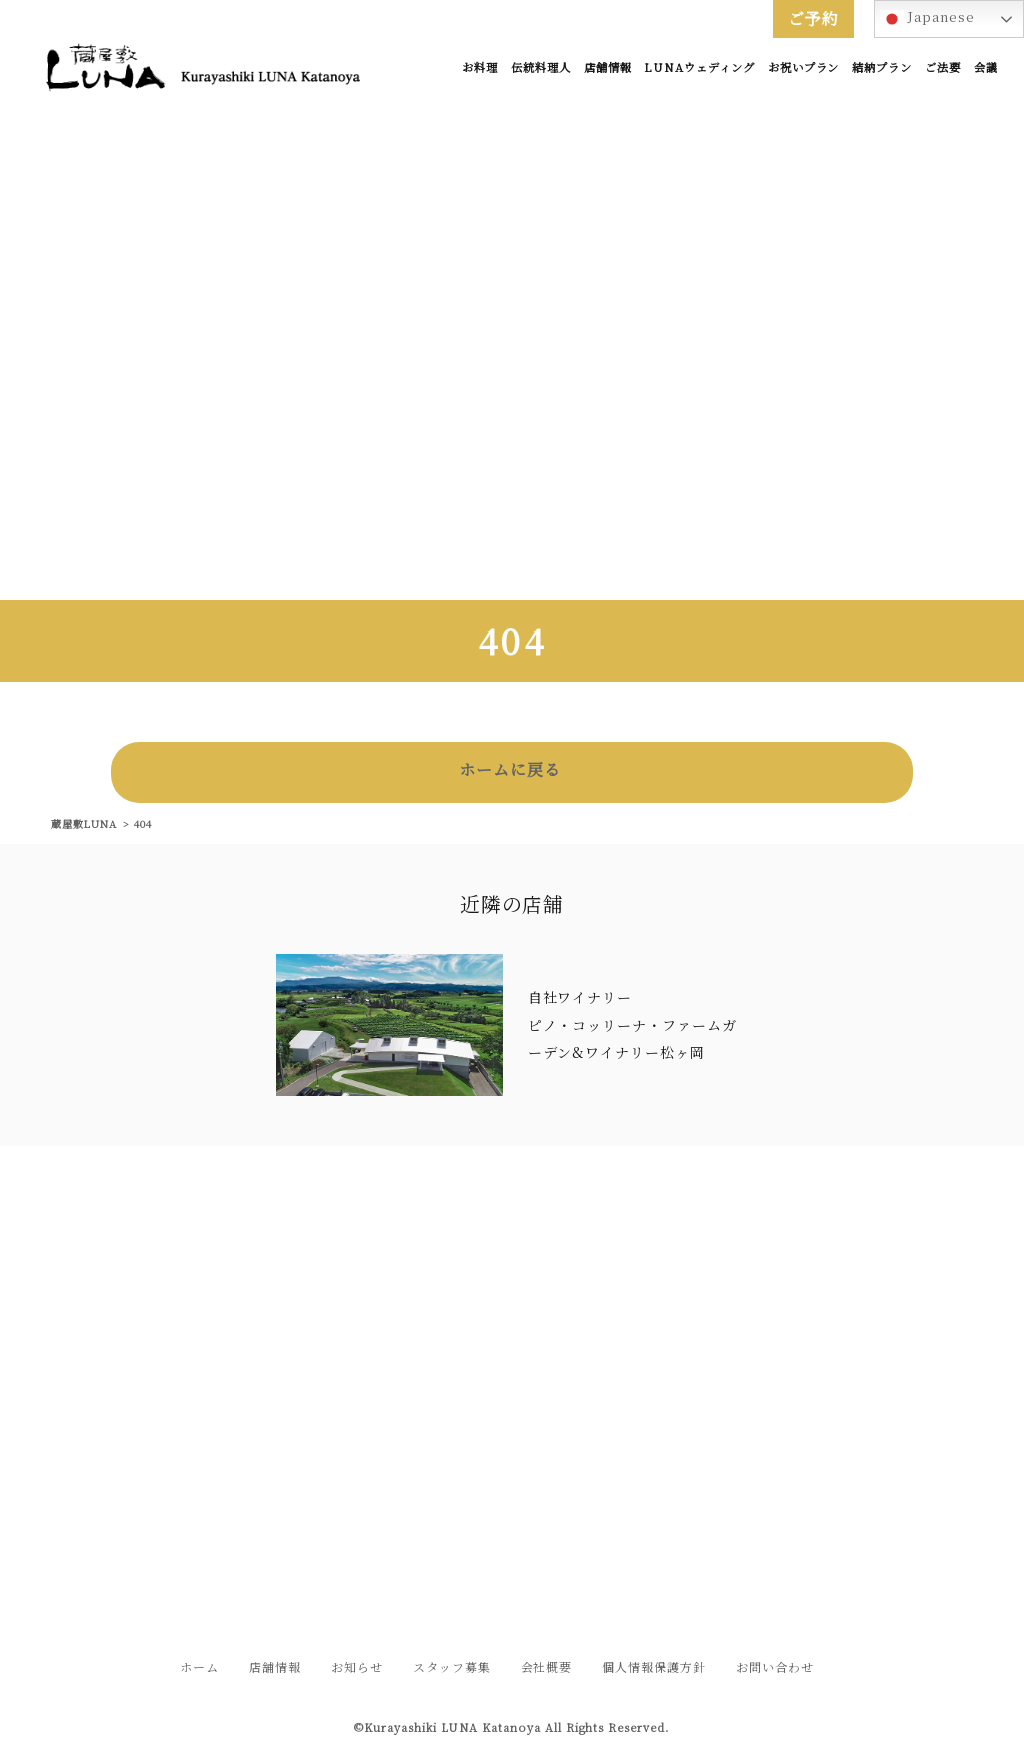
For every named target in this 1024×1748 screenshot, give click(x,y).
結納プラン (882, 67)
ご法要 (943, 67)
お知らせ (357, 1666)
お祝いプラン (804, 67)
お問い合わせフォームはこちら (512, 1506)
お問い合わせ (775, 1666)
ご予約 (813, 18)
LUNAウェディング (699, 67)
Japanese (927, 19)
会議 (986, 67)
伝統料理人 (541, 67)
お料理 (480, 67)
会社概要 (547, 1666)
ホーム (199, 1666)
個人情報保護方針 (654, 1666)
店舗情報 (608, 67)
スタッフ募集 (452, 1666)
